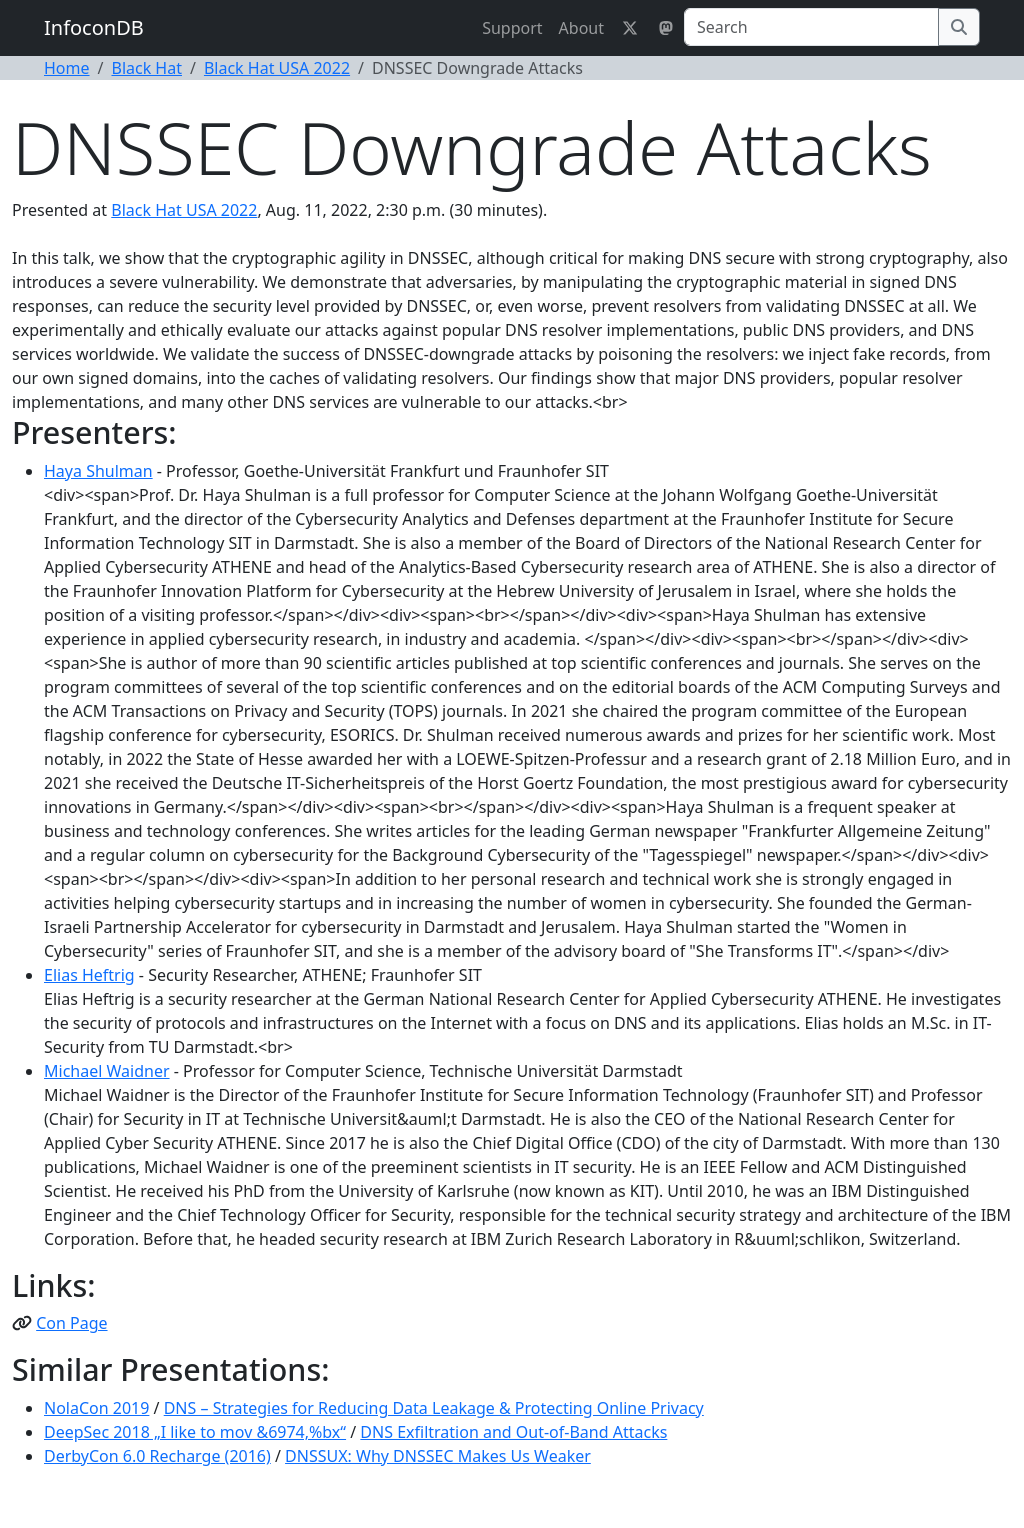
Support (512, 28)
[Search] (811, 27)
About (581, 28)
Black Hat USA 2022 (277, 68)
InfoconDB (94, 27)
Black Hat (146, 68)
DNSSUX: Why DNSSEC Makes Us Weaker (438, 1456)
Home (67, 68)
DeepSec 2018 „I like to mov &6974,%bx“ (195, 1432)
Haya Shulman (98, 471)
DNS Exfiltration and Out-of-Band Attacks (513, 1432)
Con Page (71, 1323)
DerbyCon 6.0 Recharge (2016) (157, 1456)
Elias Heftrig (89, 975)
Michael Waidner (107, 1071)
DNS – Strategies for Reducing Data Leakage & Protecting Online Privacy (434, 1408)
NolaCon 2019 (96, 1408)
